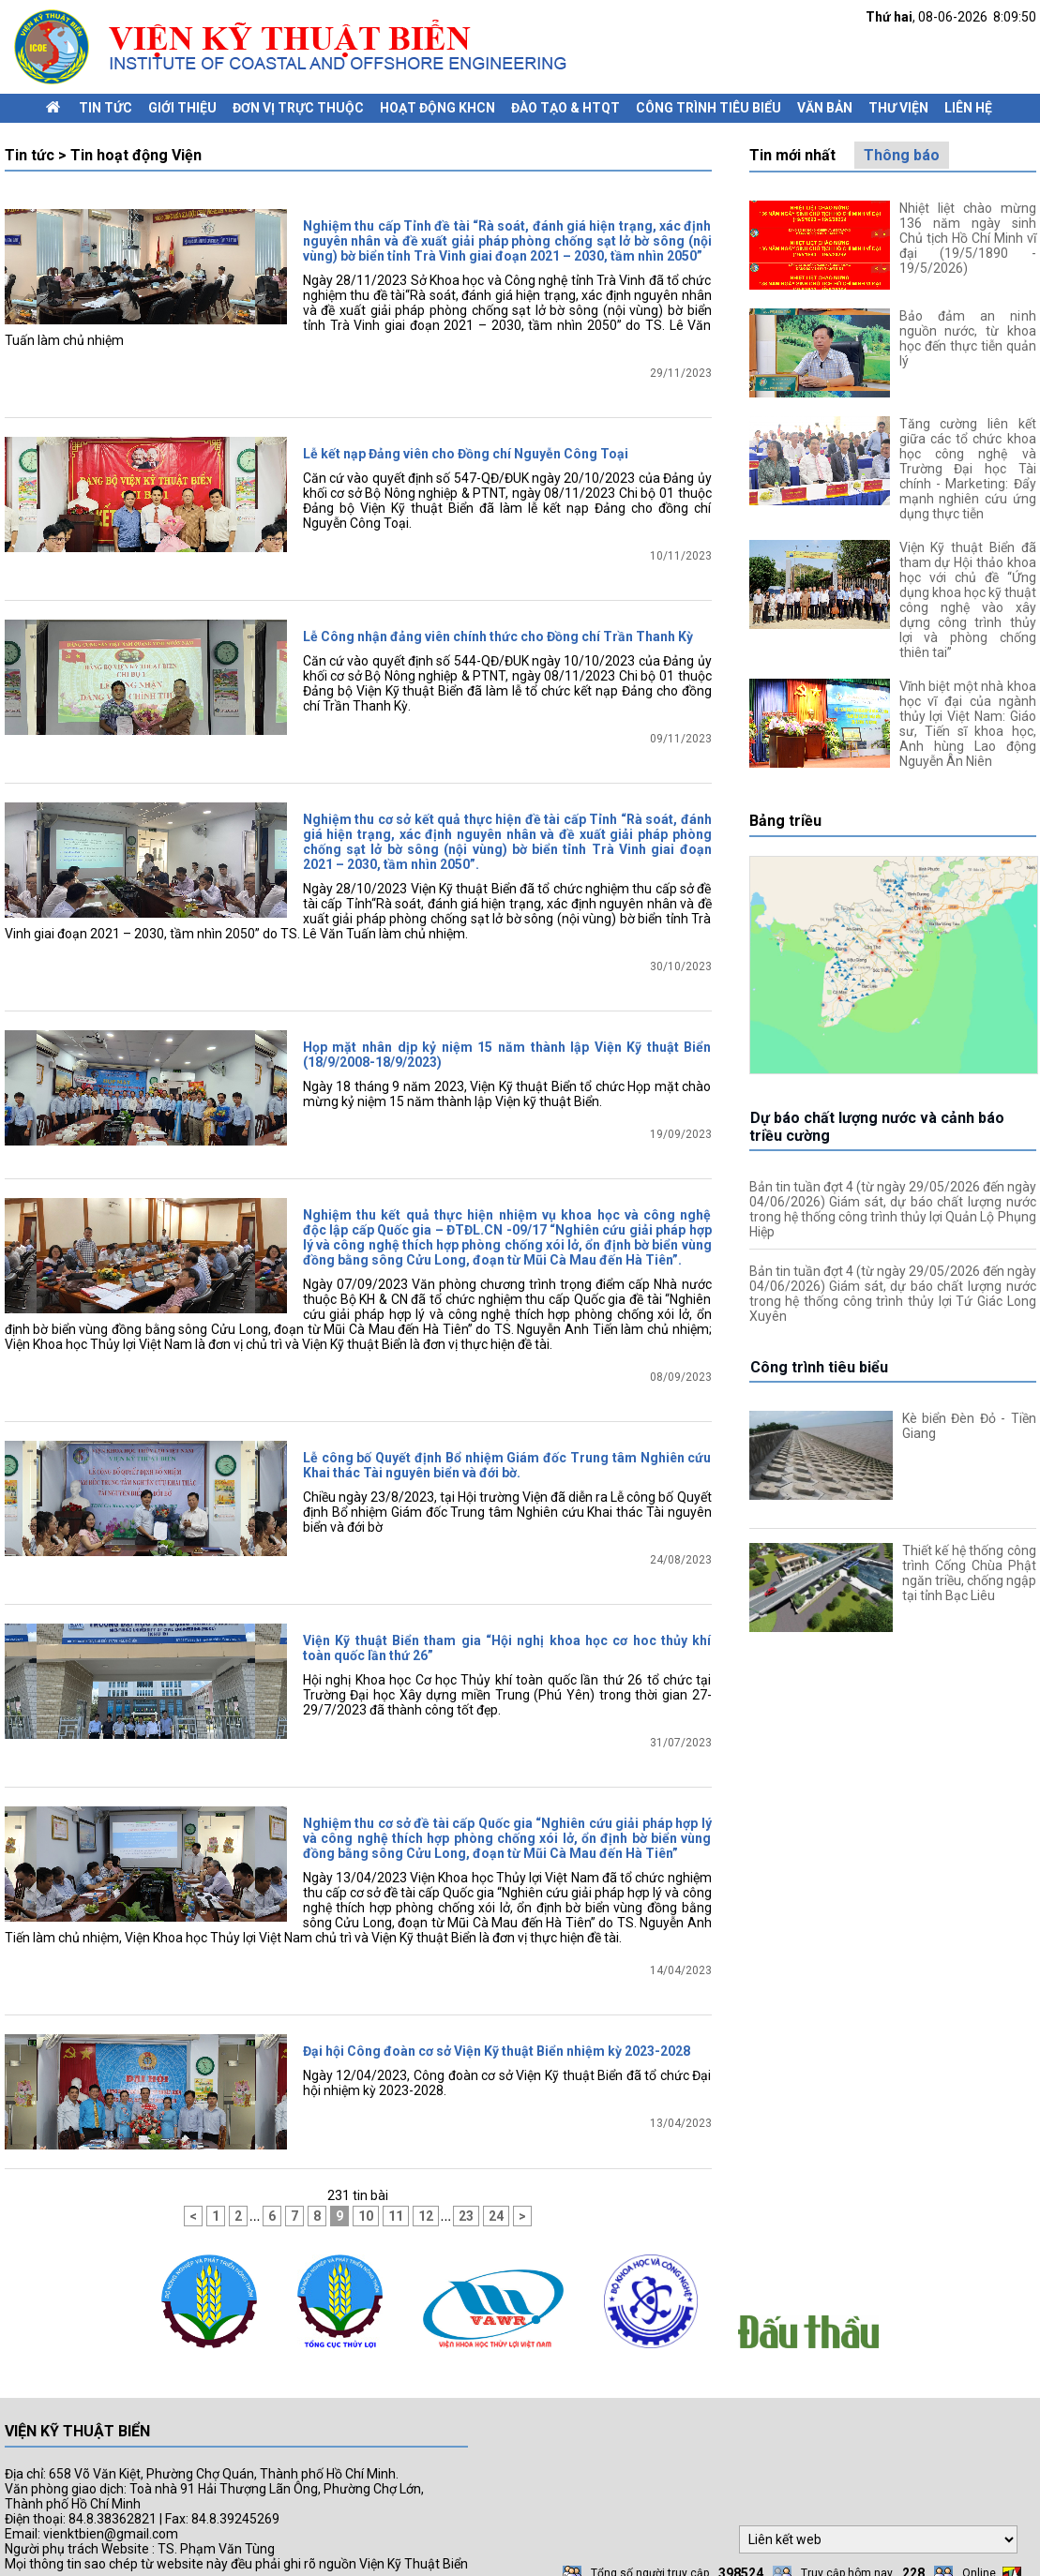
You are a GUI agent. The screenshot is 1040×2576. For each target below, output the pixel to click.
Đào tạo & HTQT (565, 107)
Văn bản (824, 107)
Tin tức (105, 107)
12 (425, 2187)
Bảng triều (785, 821)
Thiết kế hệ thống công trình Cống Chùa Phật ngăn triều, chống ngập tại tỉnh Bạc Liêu (969, 1573)
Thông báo (902, 155)
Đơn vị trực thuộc (298, 107)
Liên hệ (968, 107)
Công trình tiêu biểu (708, 107)
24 (496, 2187)
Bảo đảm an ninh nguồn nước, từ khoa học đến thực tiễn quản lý (967, 338)
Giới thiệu (182, 107)
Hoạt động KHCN (437, 107)
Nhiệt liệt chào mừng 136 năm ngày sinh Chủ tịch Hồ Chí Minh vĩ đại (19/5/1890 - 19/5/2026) (967, 238)
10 (365, 2187)
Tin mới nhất (792, 155)
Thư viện (898, 107)
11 (395, 2187)
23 (466, 2187)
